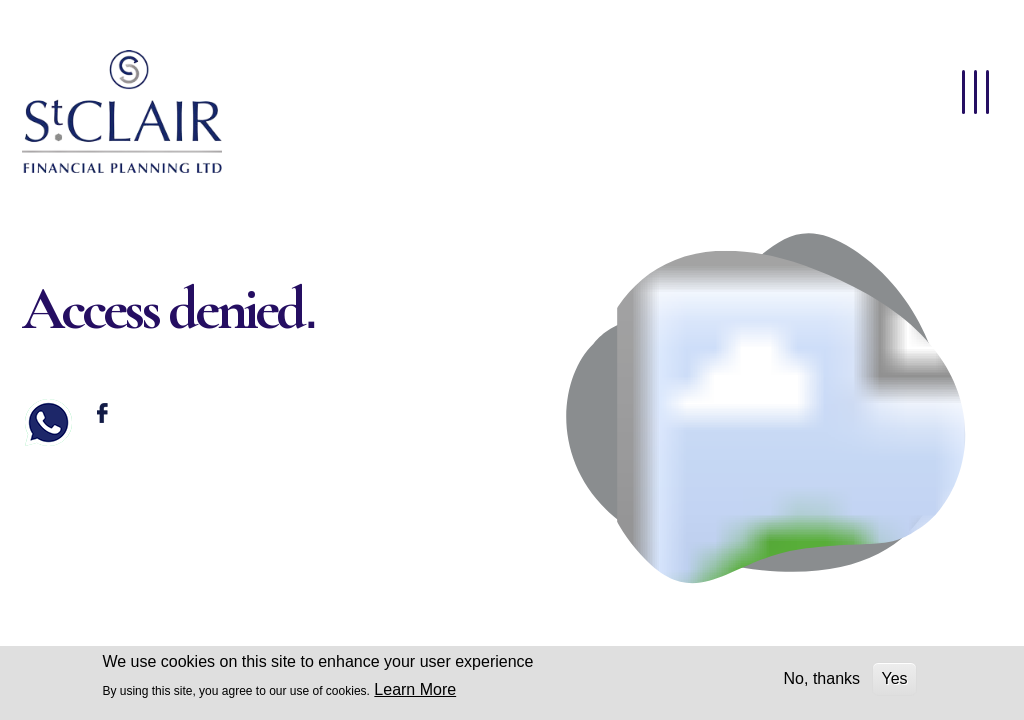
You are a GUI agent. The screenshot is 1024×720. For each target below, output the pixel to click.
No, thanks (822, 678)
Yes (894, 678)
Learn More (415, 689)
